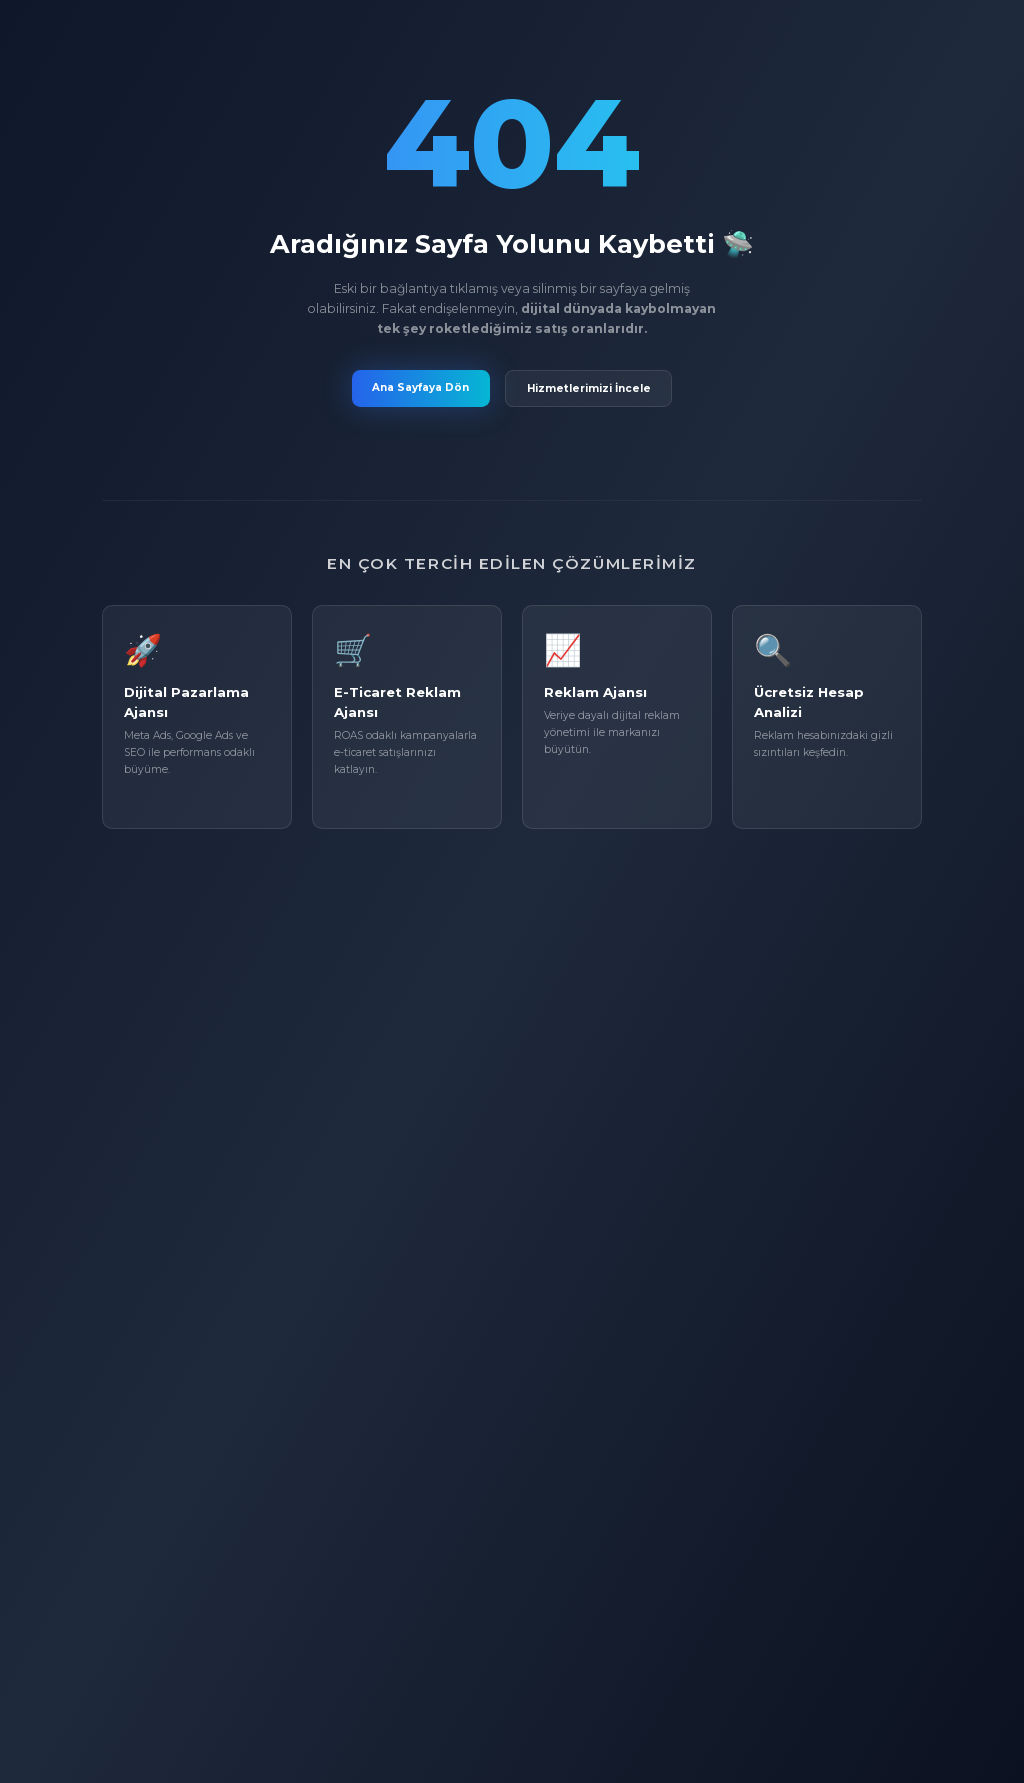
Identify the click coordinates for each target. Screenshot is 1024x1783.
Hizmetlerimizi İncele (589, 388)
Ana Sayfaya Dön (420, 387)
